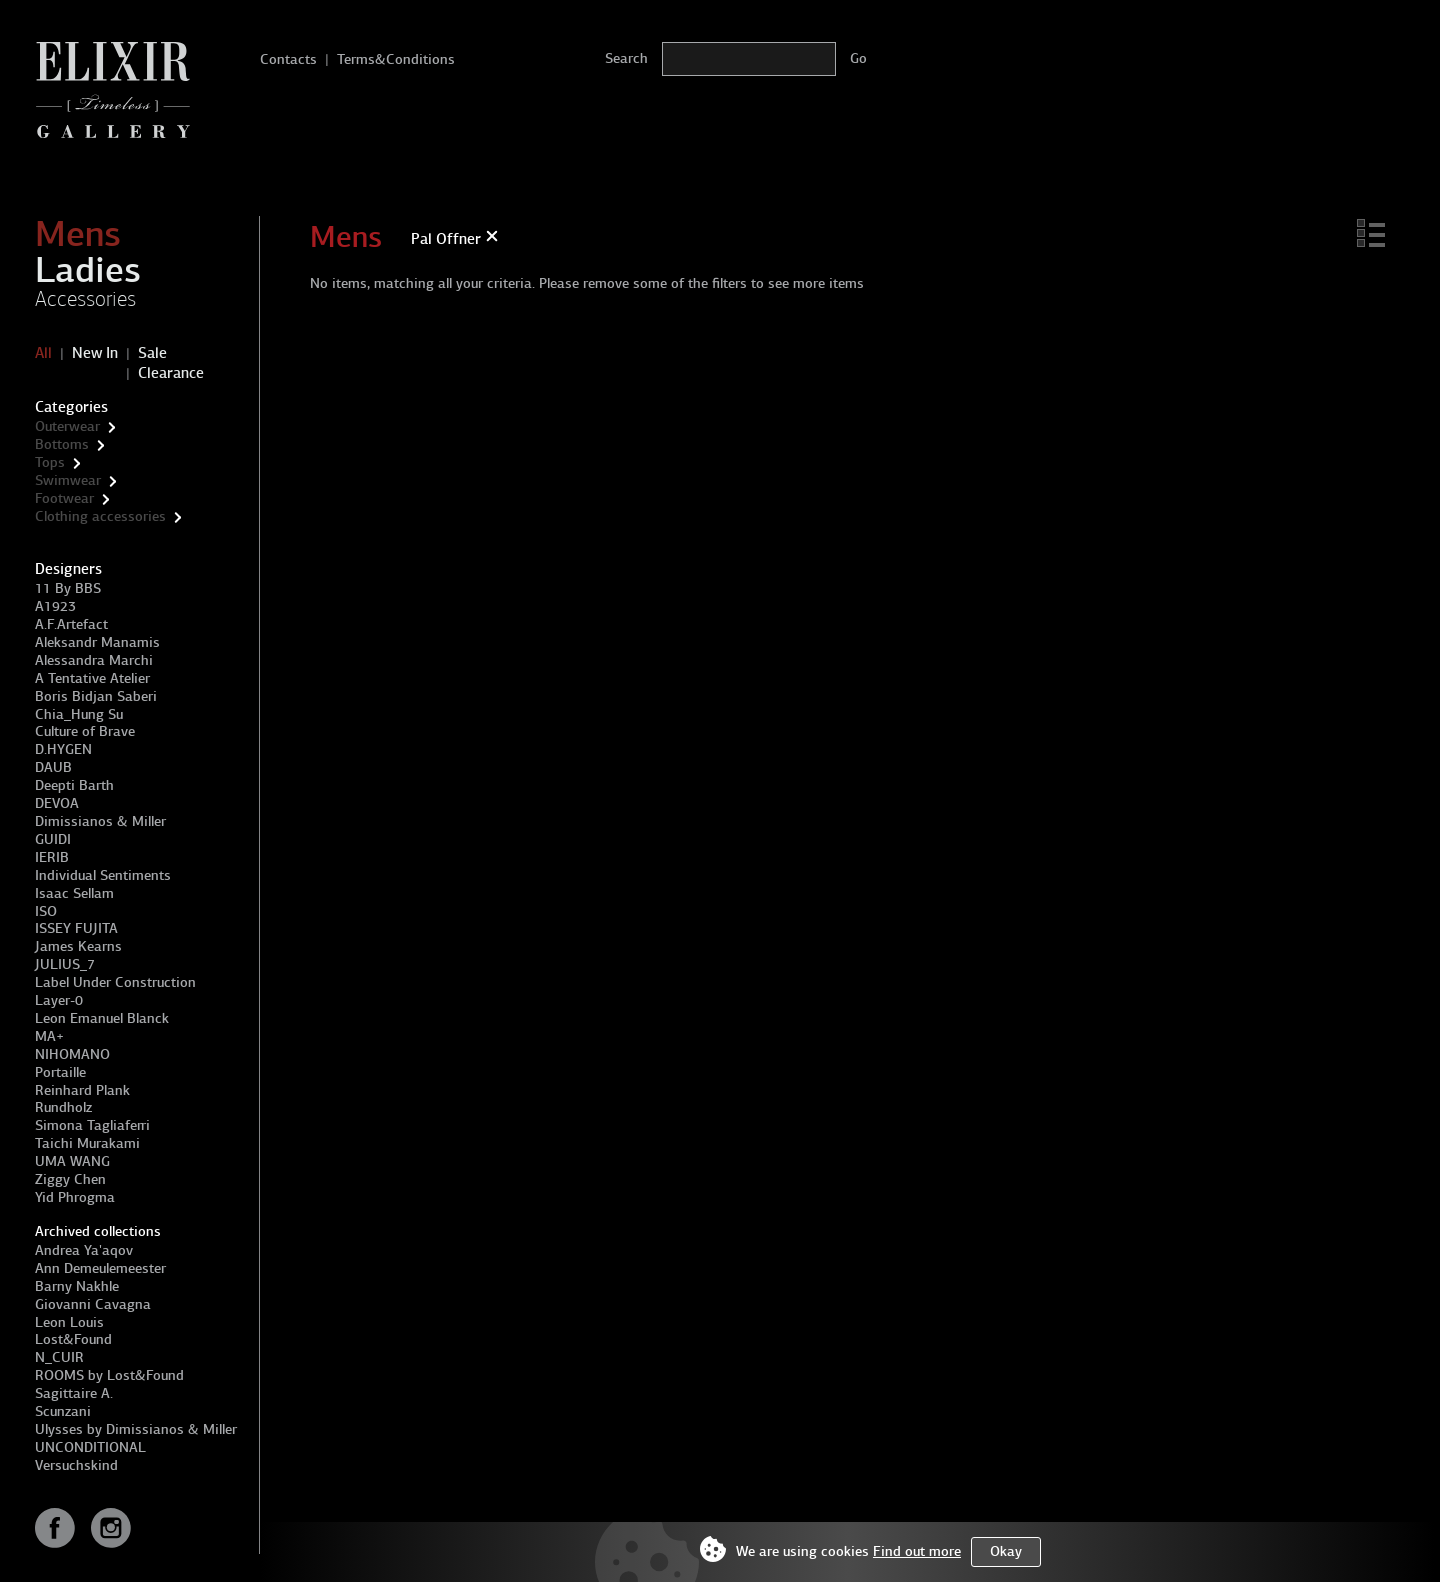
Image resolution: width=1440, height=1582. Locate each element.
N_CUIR (59, 1357)
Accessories (85, 299)
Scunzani (63, 1411)
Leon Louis (69, 1322)
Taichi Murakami (87, 1143)
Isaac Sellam (74, 893)
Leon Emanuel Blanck (102, 1018)
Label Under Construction (115, 982)
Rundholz (63, 1107)
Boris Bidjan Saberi (96, 696)
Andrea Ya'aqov (84, 1250)
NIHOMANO (72, 1054)
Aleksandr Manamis (97, 642)
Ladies (88, 270)
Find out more (917, 1551)
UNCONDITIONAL (90, 1447)
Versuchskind (76, 1465)
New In (95, 353)
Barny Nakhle (77, 1286)
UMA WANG (72, 1161)
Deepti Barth (74, 785)
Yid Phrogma (75, 1197)
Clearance (171, 373)
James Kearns (78, 946)
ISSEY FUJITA (76, 928)
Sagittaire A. (74, 1393)
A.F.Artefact (71, 624)
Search (626, 58)
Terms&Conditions (396, 59)
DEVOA (57, 803)
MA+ (49, 1036)
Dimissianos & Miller (100, 821)
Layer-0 (59, 1000)
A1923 (55, 606)
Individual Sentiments (103, 875)
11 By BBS (68, 588)
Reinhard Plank (82, 1090)
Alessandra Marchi (94, 660)
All (43, 353)
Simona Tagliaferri (92, 1125)
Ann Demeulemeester (100, 1268)
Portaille (60, 1072)
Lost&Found (73, 1339)
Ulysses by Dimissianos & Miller (136, 1429)
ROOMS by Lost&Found (109, 1375)
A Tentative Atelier (92, 678)
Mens (78, 234)
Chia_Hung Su (79, 714)
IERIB (52, 857)
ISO (46, 911)
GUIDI (53, 839)
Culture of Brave (85, 731)
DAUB (53, 767)
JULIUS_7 (65, 964)
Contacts (288, 59)
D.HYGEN (63, 749)
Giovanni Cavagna (93, 1304)
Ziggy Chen (70, 1179)
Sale (152, 353)
